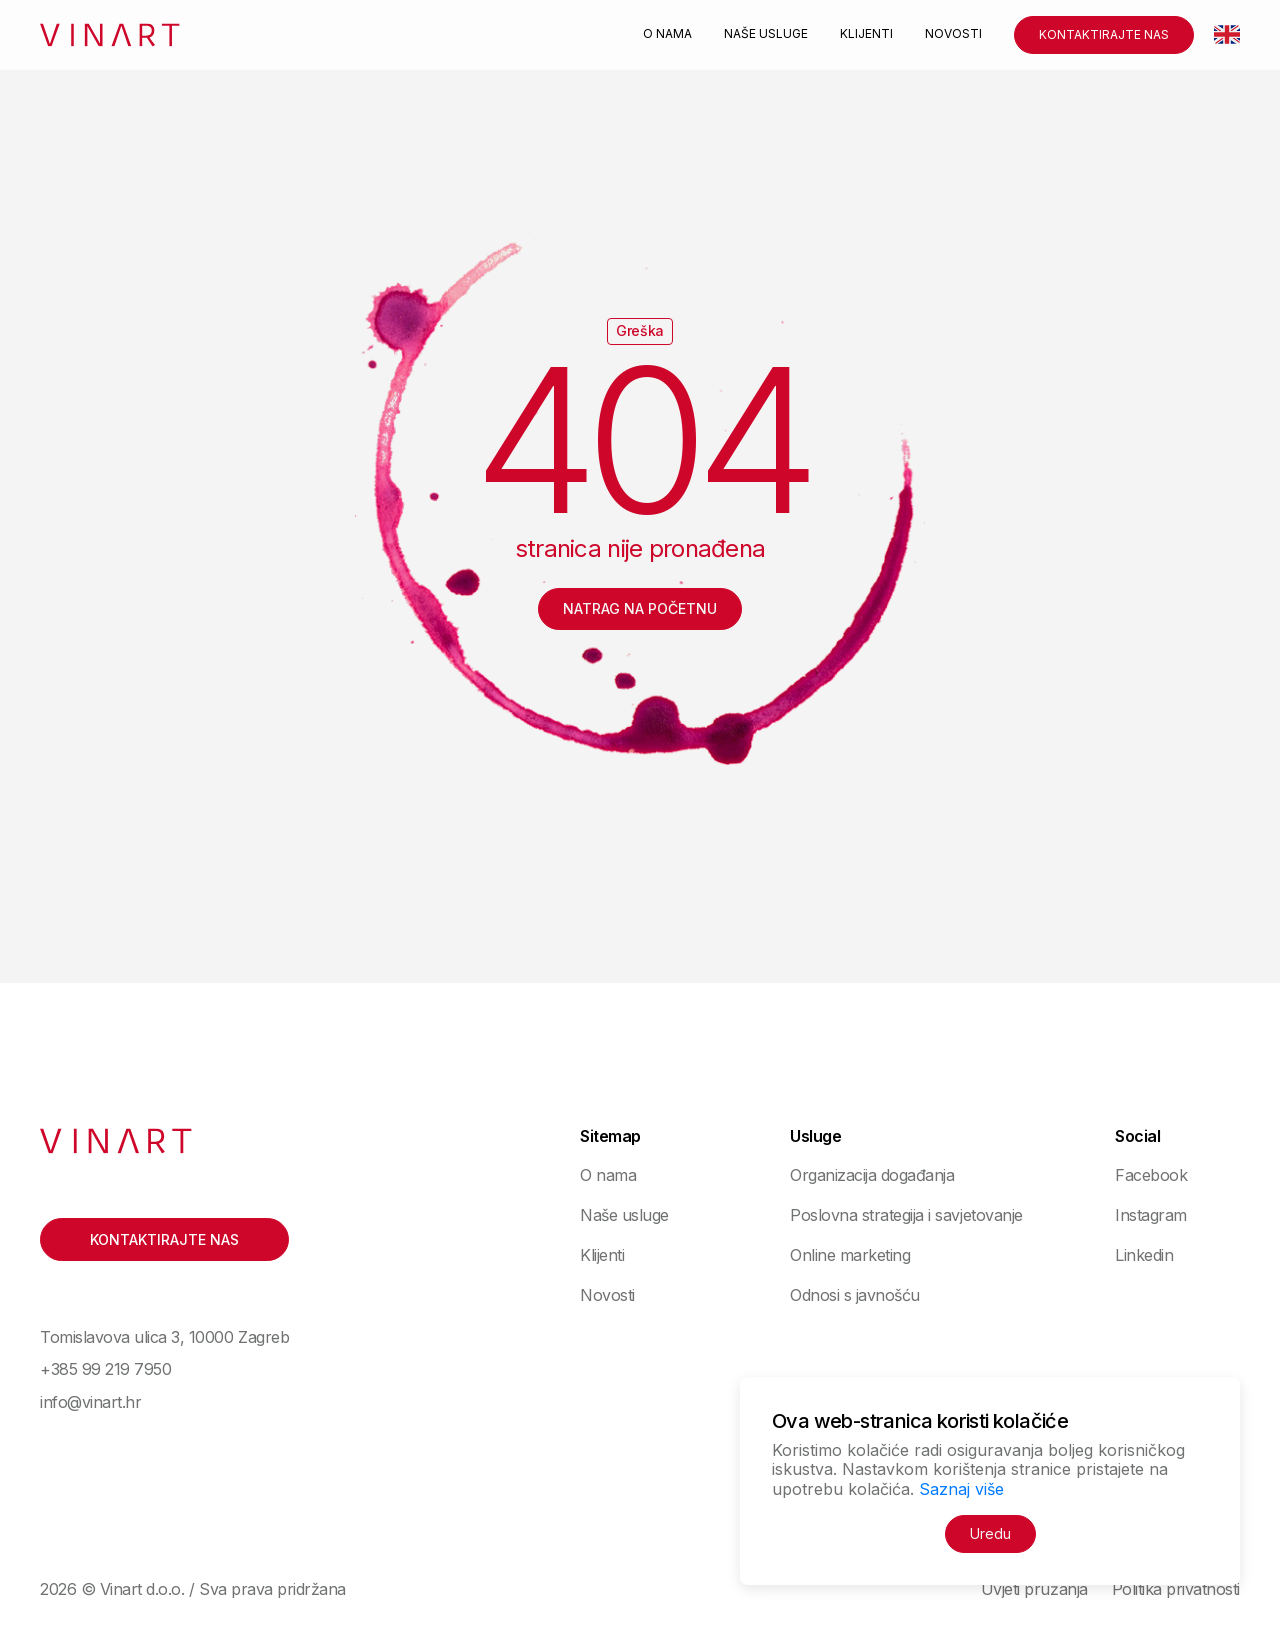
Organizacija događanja (872, 1175)
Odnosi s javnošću (855, 1295)
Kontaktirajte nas (1104, 34)
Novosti (953, 34)
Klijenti (866, 34)
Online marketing (850, 1255)
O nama (667, 34)
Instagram (1151, 1215)
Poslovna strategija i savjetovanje (906, 1215)
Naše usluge (766, 34)
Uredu (990, 1533)
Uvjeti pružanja (1034, 1589)
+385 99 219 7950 (105, 1369)
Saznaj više (961, 1489)
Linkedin (1144, 1255)
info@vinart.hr (90, 1402)
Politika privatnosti (1176, 1589)
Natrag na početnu (640, 608)
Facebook (1151, 1175)
